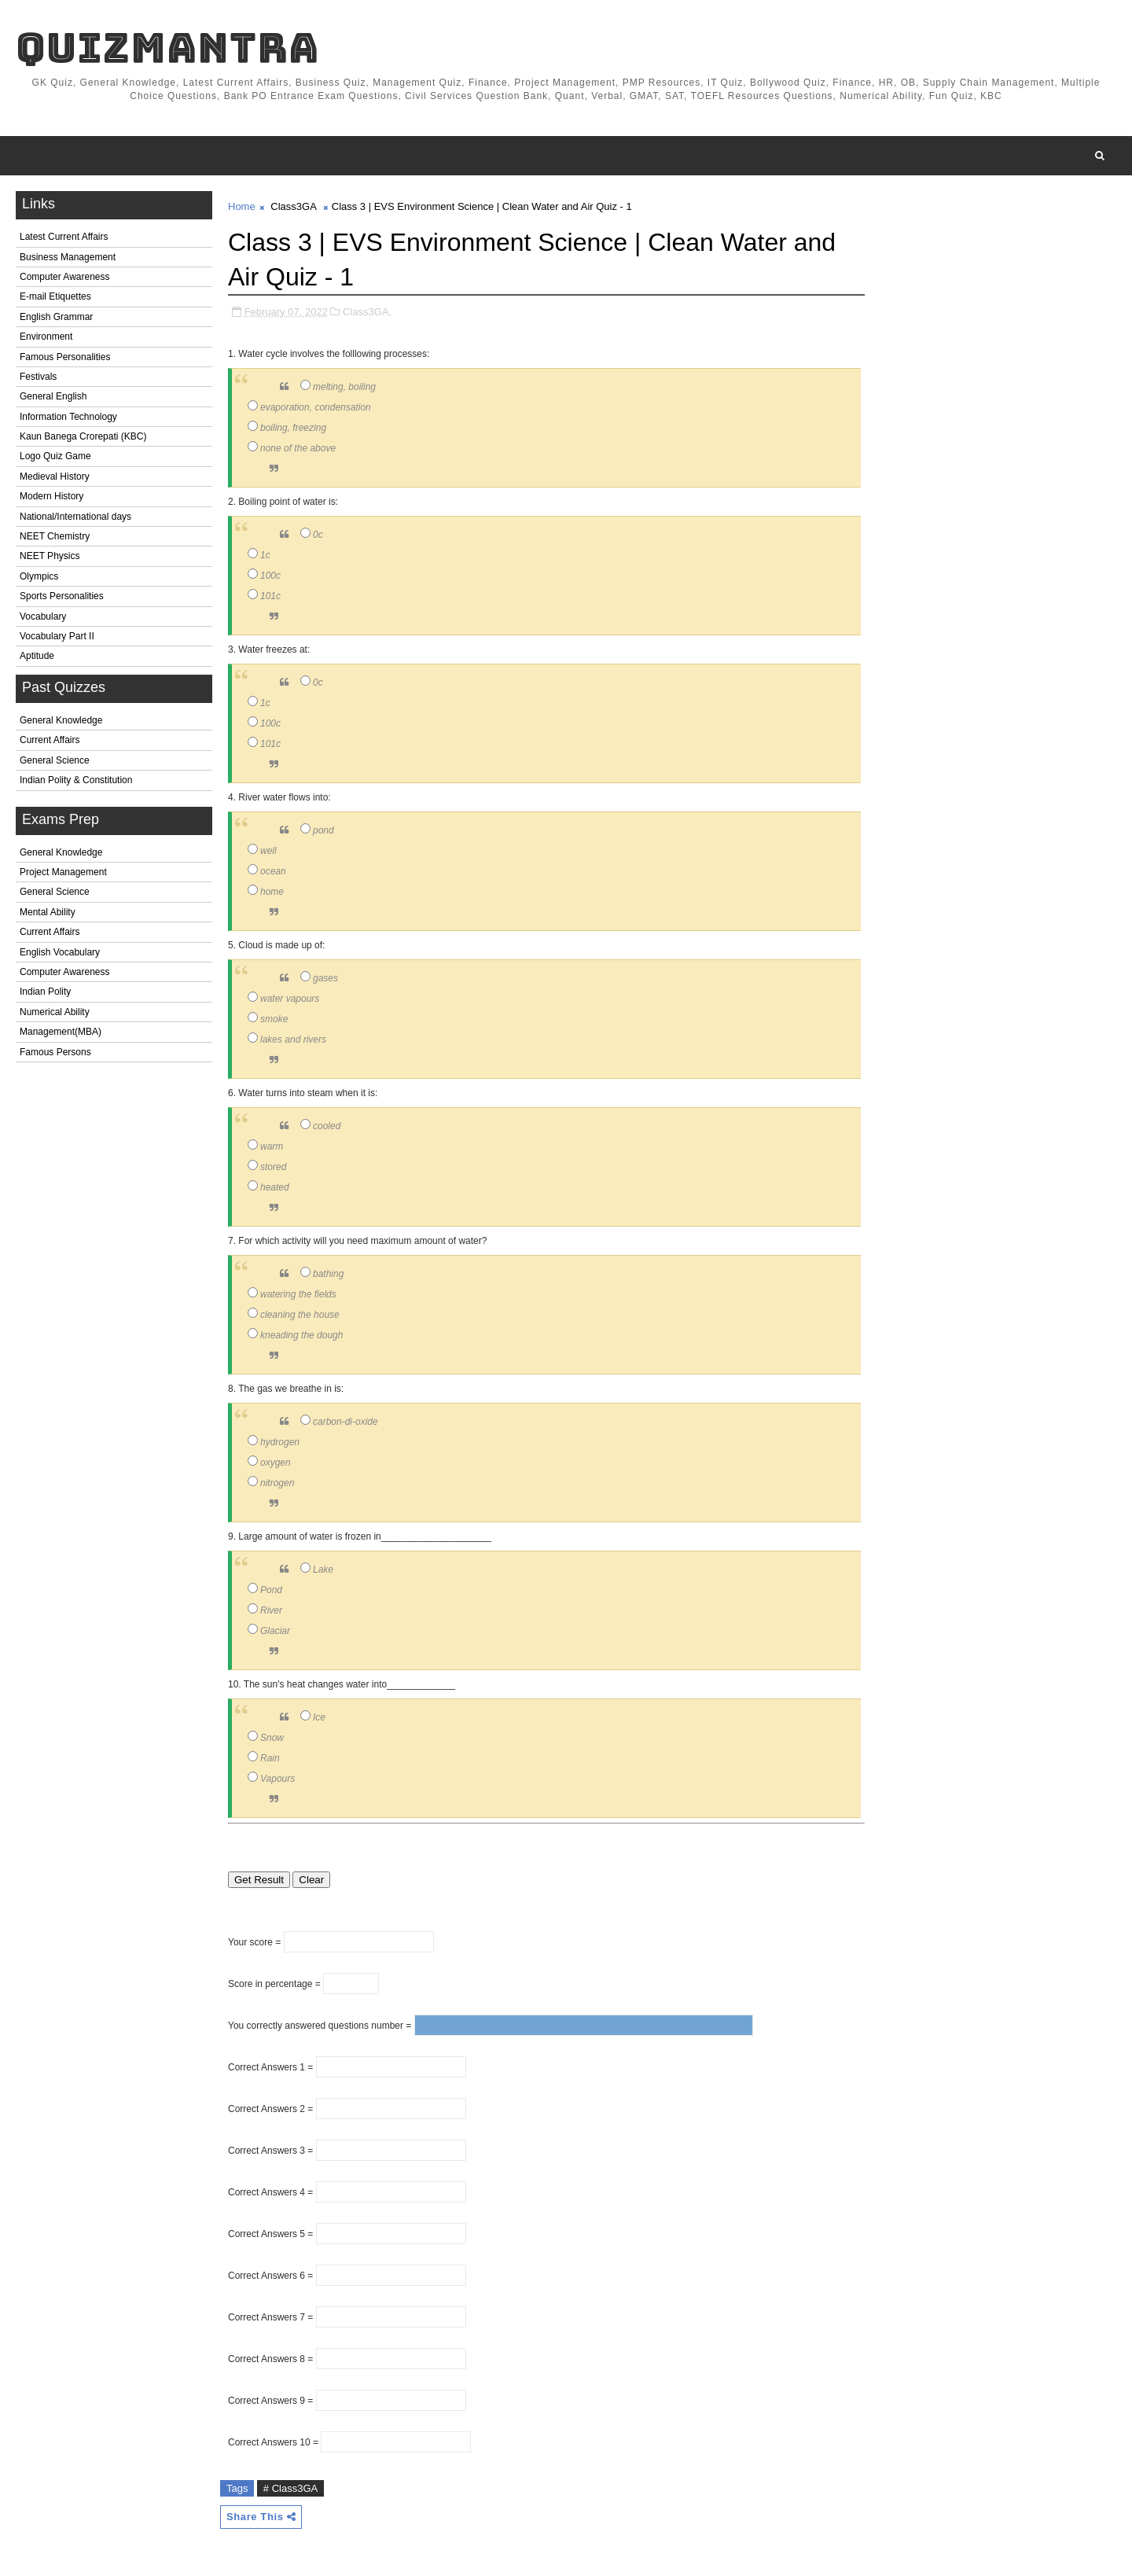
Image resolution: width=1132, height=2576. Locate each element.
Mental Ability (47, 912)
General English (53, 396)
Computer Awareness (65, 276)
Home (241, 206)
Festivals (38, 376)
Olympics (39, 576)
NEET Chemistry (55, 536)
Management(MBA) (60, 1031)
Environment (46, 336)
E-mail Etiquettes (55, 296)
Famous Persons (55, 1052)
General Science (55, 760)
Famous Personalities (65, 356)
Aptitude (37, 655)
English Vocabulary (60, 952)
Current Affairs (49, 739)
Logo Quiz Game (55, 456)
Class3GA (293, 206)
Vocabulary (43, 616)
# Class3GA (290, 2488)
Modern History (51, 496)
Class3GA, (367, 312)
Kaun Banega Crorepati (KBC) (83, 436)
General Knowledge (61, 720)
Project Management (63, 872)
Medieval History (55, 476)
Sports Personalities (62, 596)
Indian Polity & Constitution (76, 780)
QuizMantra (167, 47)
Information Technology (68, 416)
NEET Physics (49, 555)
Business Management (68, 257)
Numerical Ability (55, 1012)
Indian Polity (45, 991)
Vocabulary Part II (57, 636)
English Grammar (56, 316)
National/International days (75, 516)
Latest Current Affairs (64, 236)
